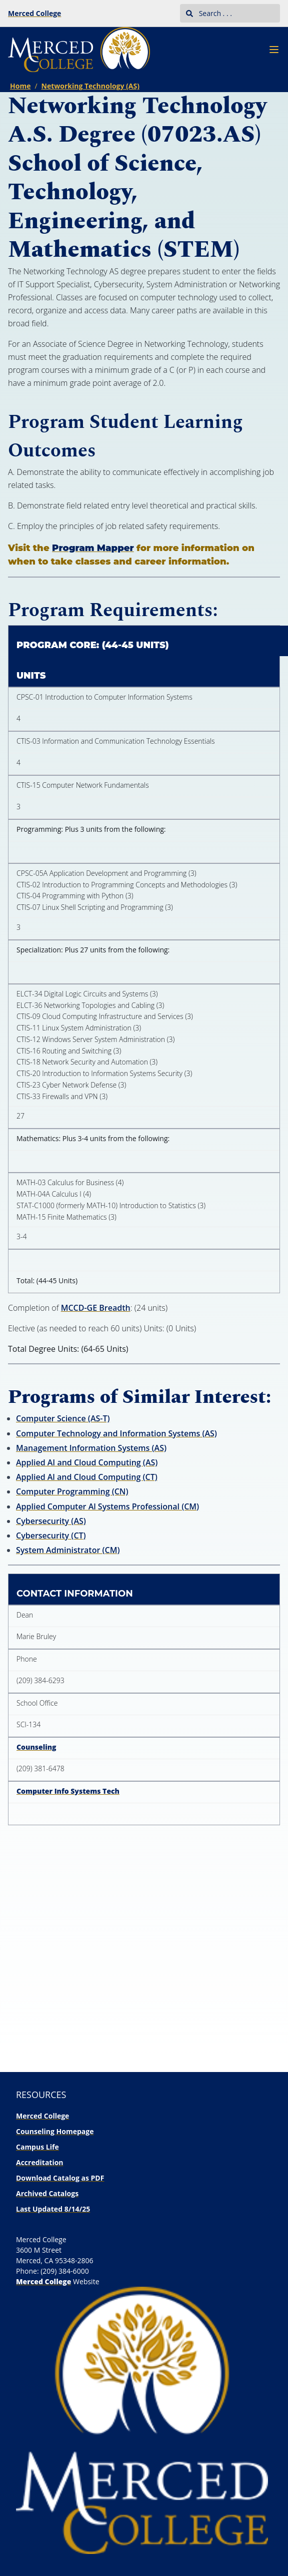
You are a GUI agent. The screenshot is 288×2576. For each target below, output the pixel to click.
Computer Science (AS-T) (63, 1418)
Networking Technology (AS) (91, 86)
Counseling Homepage (55, 2131)
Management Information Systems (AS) (91, 1447)
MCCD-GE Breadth (95, 1307)
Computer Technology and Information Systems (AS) (116, 1433)
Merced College (34, 13)
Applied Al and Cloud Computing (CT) (87, 1476)
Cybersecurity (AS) (51, 1520)
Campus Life (37, 2147)
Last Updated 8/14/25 (53, 2209)
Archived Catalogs (47, 2193)
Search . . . (209, 13)
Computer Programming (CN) (72, 1491)
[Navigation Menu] (274, 50)
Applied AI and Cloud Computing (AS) (87, 1462)
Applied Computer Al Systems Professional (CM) (107, 1506)
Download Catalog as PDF (60, 2178)
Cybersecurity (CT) (51, 1535)
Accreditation (40, 2162)
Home (20, 86)
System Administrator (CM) (68, 1550)
